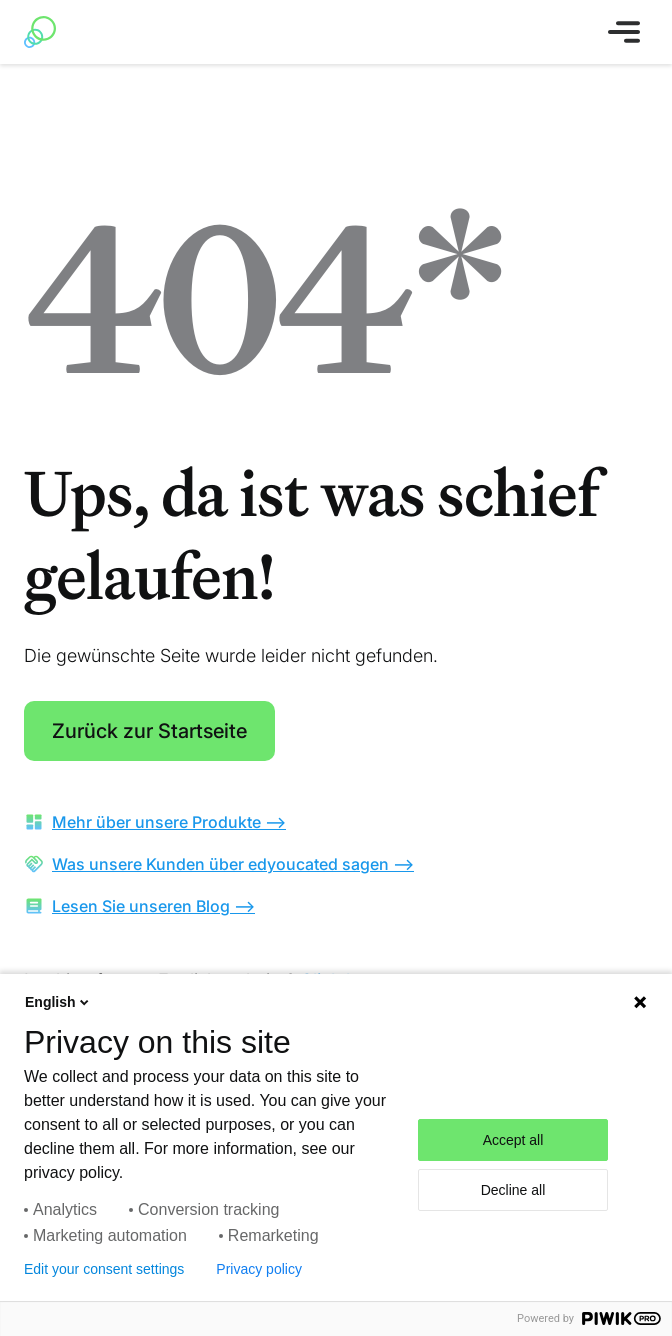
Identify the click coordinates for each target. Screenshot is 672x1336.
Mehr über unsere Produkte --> (169, 822)
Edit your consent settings (104, 1269)
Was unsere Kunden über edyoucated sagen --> (233, 864)
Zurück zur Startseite (149, 731)
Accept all (513, 1140)
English (58, 1002)
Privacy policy (259, 1269)
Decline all (513, 1190)
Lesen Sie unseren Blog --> (153, 906)
